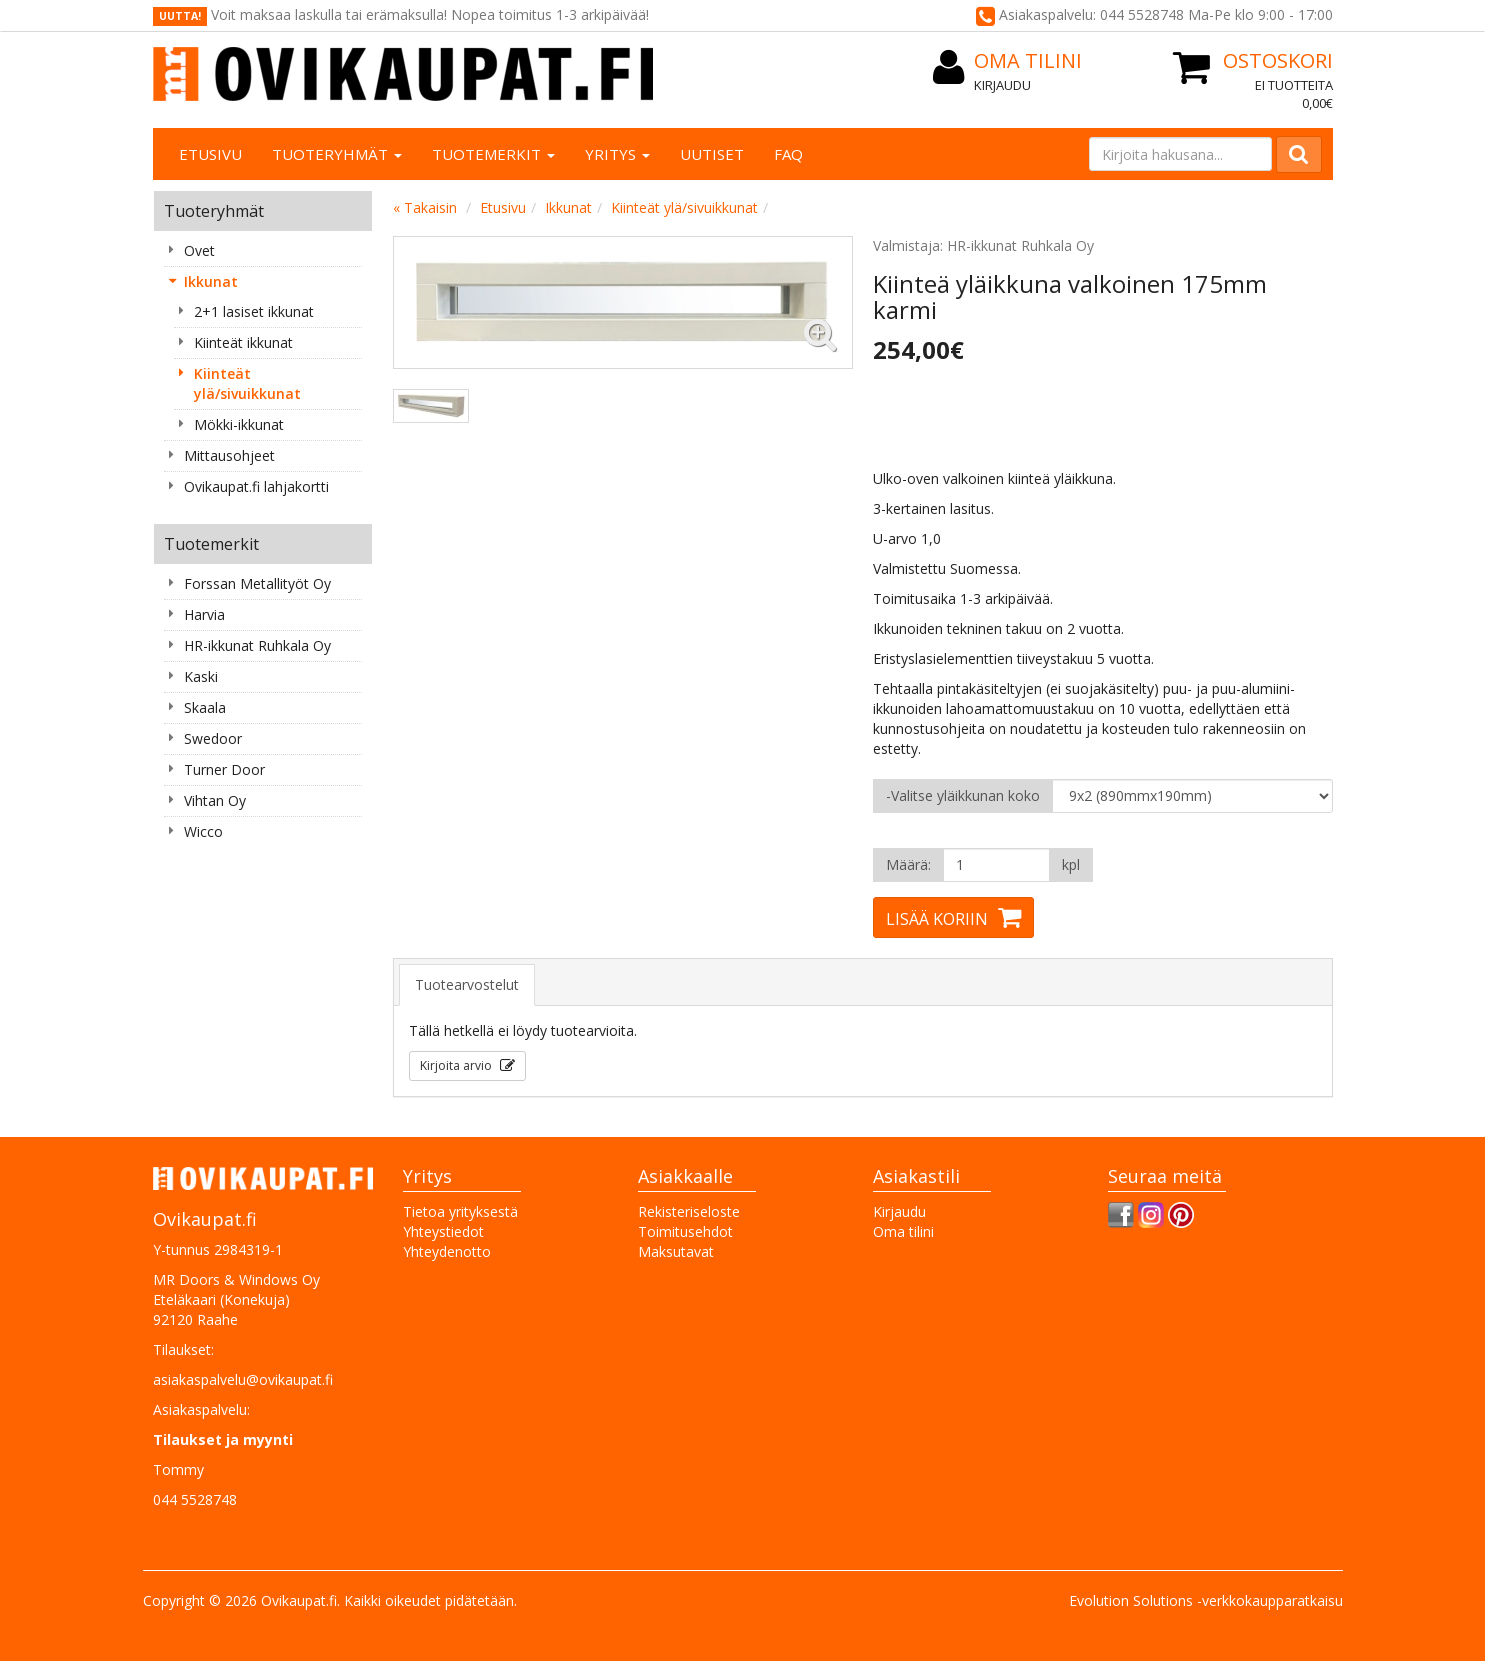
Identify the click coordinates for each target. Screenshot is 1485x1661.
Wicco (203, 831)
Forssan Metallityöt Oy (257, 583)
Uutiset (712, 154)
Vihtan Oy (215, 800)
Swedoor (213, 738)
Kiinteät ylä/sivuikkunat (247, 383)
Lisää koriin (937, 919)
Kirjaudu (1002, 85)
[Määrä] (996, 865)
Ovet (199, 250)
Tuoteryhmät (337, 154)
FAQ (788, 154)
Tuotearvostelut (467, 984)
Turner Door (224, 769)
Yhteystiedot (443, 1231)
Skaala (205, 707)
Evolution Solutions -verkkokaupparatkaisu (1206, 1600)
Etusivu (210, 154)
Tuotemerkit (493, 154)
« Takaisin (425, 207)
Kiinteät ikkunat (243, 342)
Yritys (617, 154)
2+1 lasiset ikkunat (254, 311)
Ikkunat (211, 281)
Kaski (201, 676)
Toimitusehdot (685, 1231)
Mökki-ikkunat (239, 424)
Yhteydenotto (447, 1251)
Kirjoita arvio (457, 1065)
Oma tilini (903, 1231)
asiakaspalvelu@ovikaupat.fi (243, 1379)
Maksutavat (676, 1251)
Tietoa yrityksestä (460, 1211)
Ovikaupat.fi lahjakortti (256, 486)
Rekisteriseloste (689, 1211)
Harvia (204, 614)
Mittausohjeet (229, 455)
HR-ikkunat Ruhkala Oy (257, 645)
